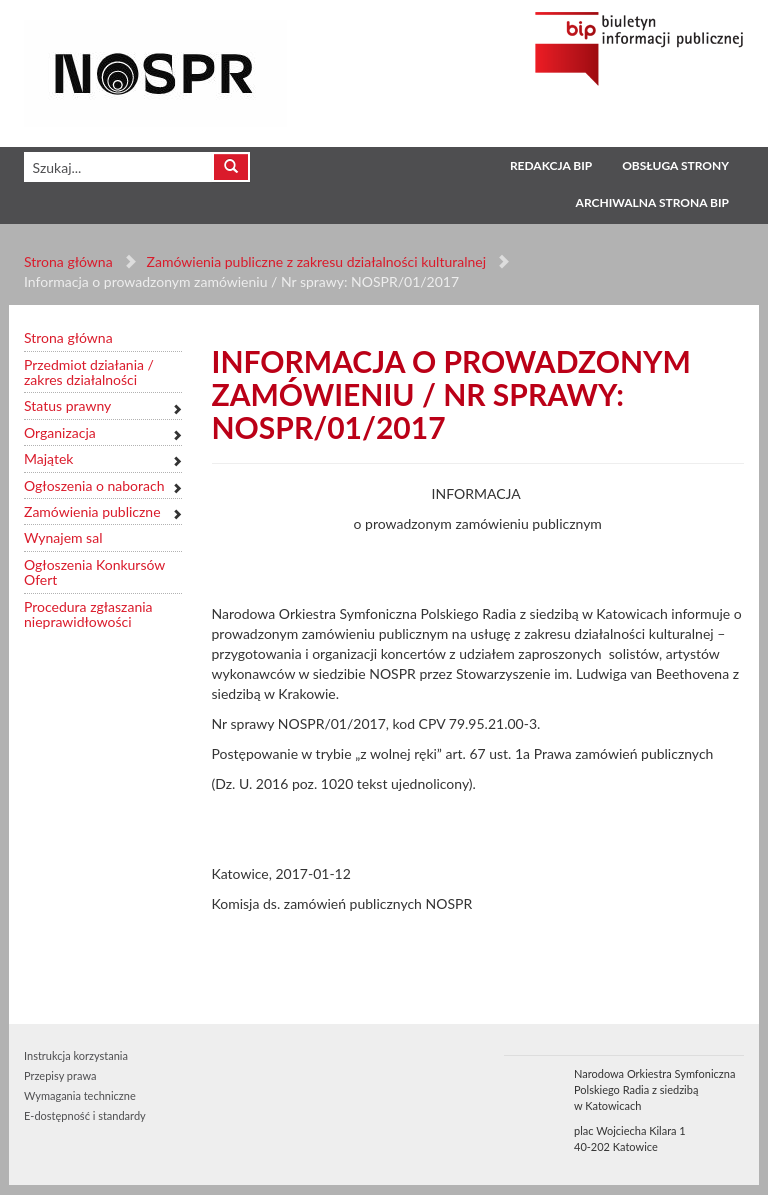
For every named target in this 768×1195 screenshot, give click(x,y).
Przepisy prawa (60, 1075)
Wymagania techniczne (80, 1095)
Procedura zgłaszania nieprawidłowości (88, 614)
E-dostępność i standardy (85, 1115)
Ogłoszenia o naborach (94, 485)
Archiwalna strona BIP (652, 202)
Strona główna (68, 261)
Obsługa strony (675, 165)
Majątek (48, 458)
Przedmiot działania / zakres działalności (89, 372)
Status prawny (67, 405)
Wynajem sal (63, 537)
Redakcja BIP (551, 165)
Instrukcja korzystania (76, 1055)
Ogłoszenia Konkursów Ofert (94, 572)
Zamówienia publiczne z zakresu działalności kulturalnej (316, 261)
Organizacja (60, 432)
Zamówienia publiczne (92, 511)
